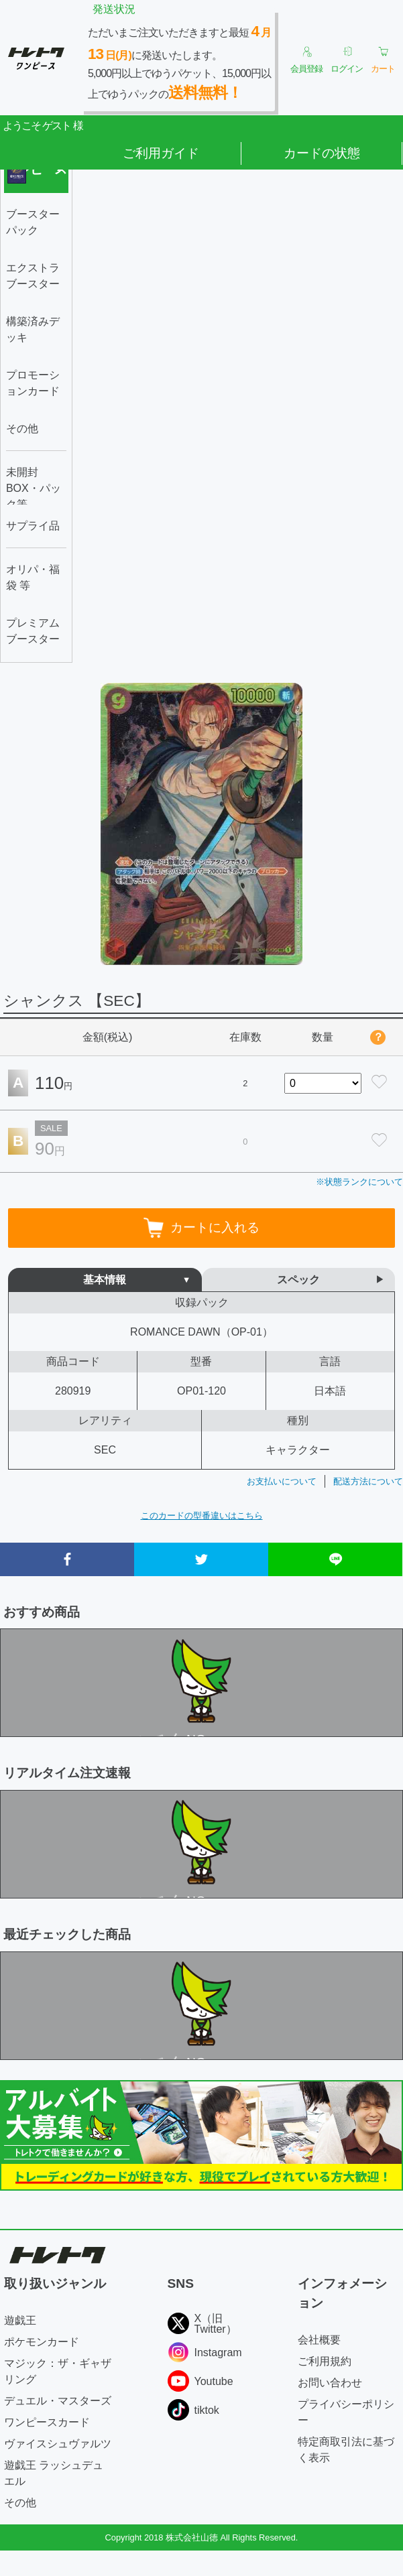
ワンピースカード (47, 2422)
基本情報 (104, 1279)
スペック (298, 1279)
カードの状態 (322, 153)
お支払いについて (281, 1481)
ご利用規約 (324, 2361)
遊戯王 (20, 2320)
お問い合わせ (330, 2382)
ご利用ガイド (161, 153)
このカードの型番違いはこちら (202, 1515)
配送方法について (368, 1481)
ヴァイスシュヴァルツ (57, 2443)
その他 (20, 2502)
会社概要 (319, 2339)
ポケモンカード (41, 2341)
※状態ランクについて (359, 1182)
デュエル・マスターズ (57, 2400)
